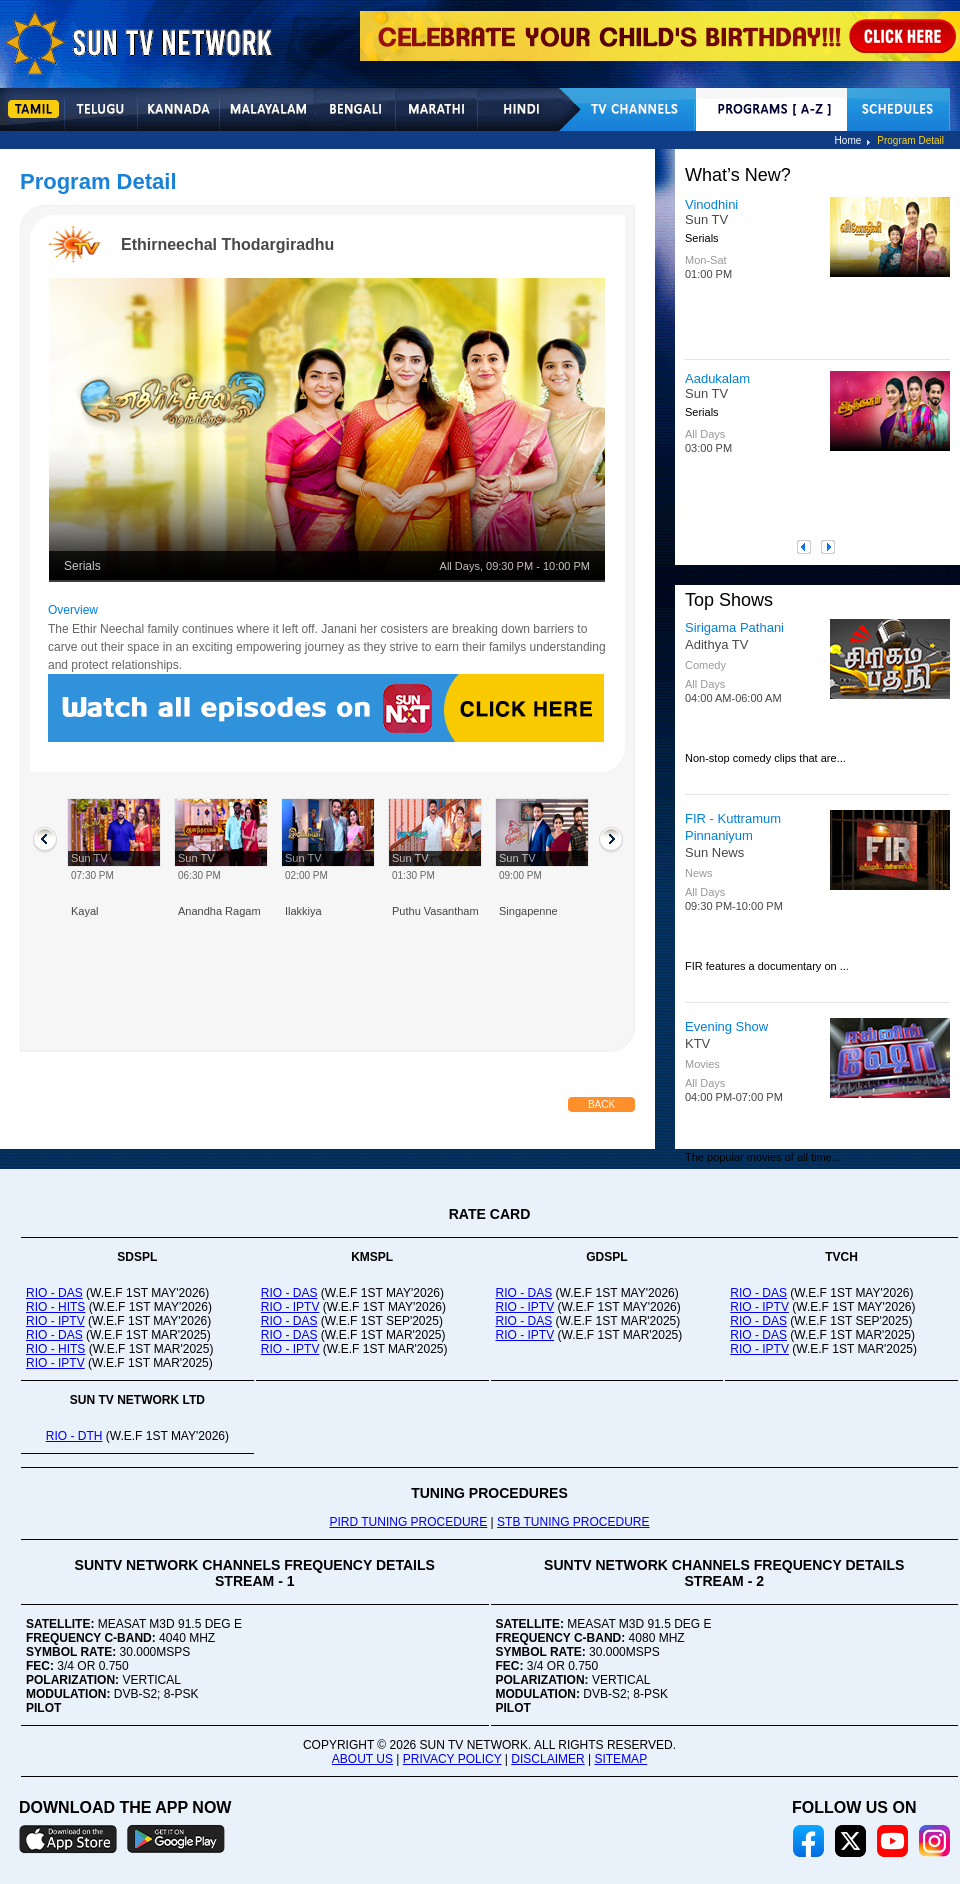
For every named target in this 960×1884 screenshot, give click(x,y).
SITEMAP (620, 1759)
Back (601, 1104)
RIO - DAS (54, 1293)
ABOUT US (362, 1759)
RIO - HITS (55, 1307)
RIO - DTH (74, 1436)
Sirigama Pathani (734, 627)
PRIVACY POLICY (452, 1759)
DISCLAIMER (547, 1759)
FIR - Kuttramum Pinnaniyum (733, 827)
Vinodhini (711, 204)
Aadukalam (717, 378)
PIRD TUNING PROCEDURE (408, 1522)
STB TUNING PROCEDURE (573, 1522)
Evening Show (726, 1026)
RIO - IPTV (55, 1321)
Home (848, 140)
